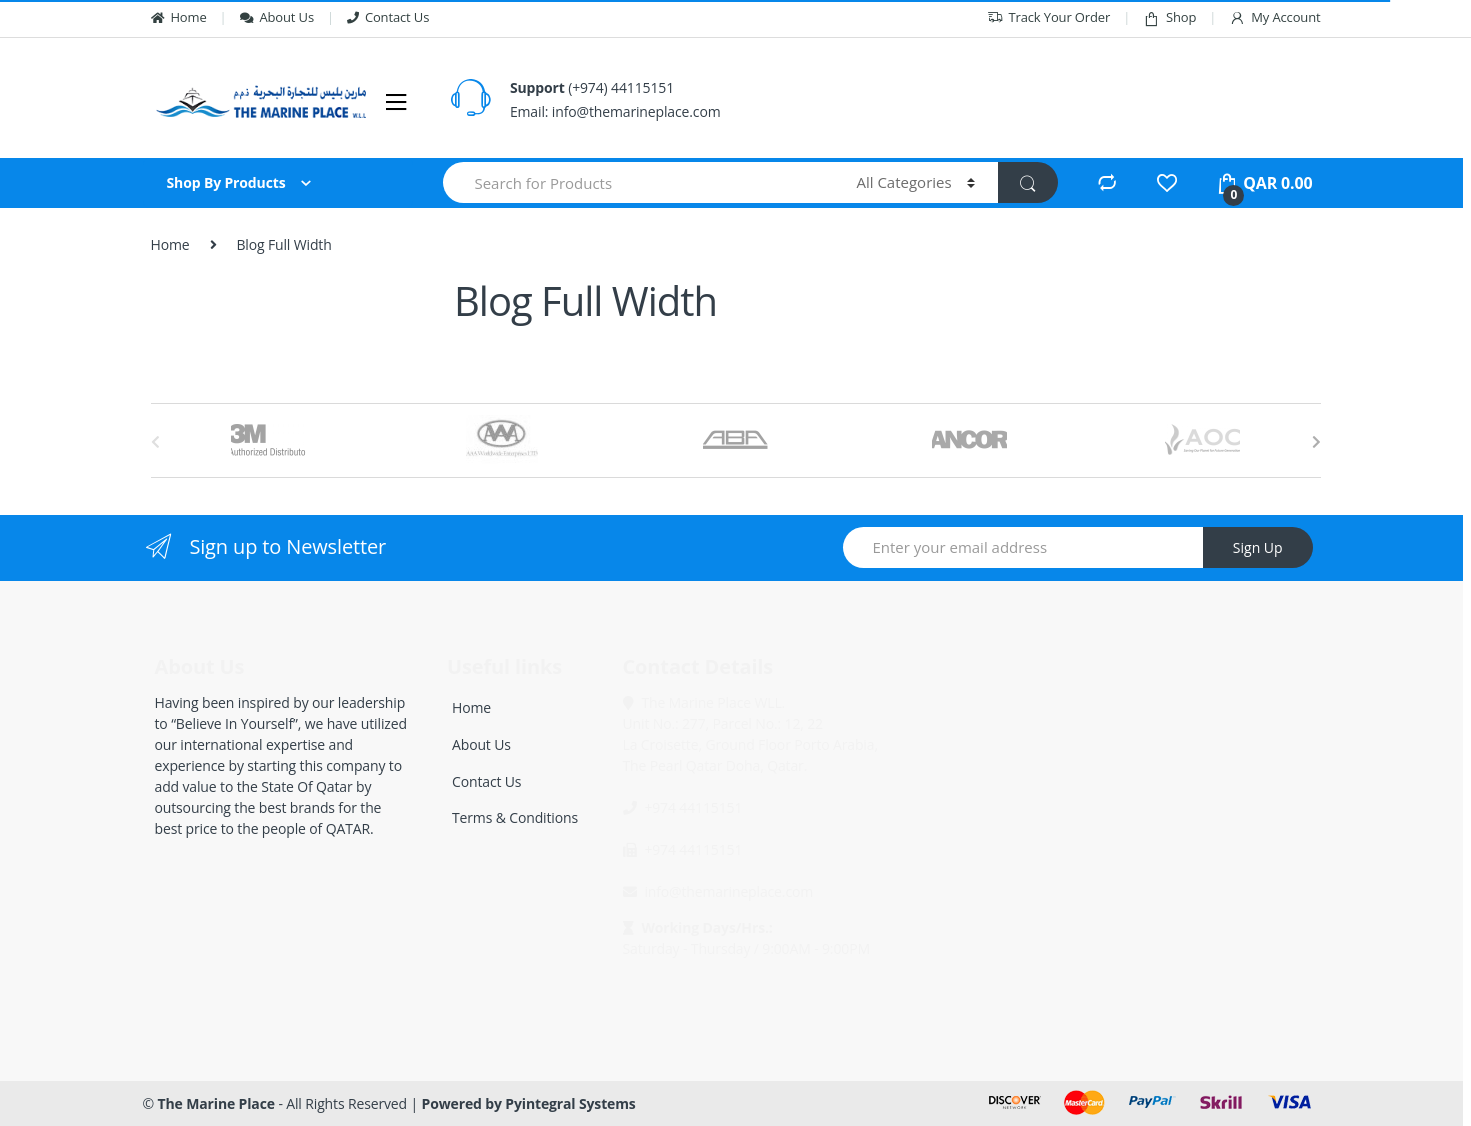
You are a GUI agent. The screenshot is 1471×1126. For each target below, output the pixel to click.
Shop (1169, 17)
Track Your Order (1049, 17)
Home (179, 17)
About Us (277, 17)
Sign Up (1258, 547)
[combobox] (638, 182)
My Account (1274, 17)
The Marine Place (216, 1103)
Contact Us (388, 17)
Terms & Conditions (515, 817)
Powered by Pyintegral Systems (529, 1103)
